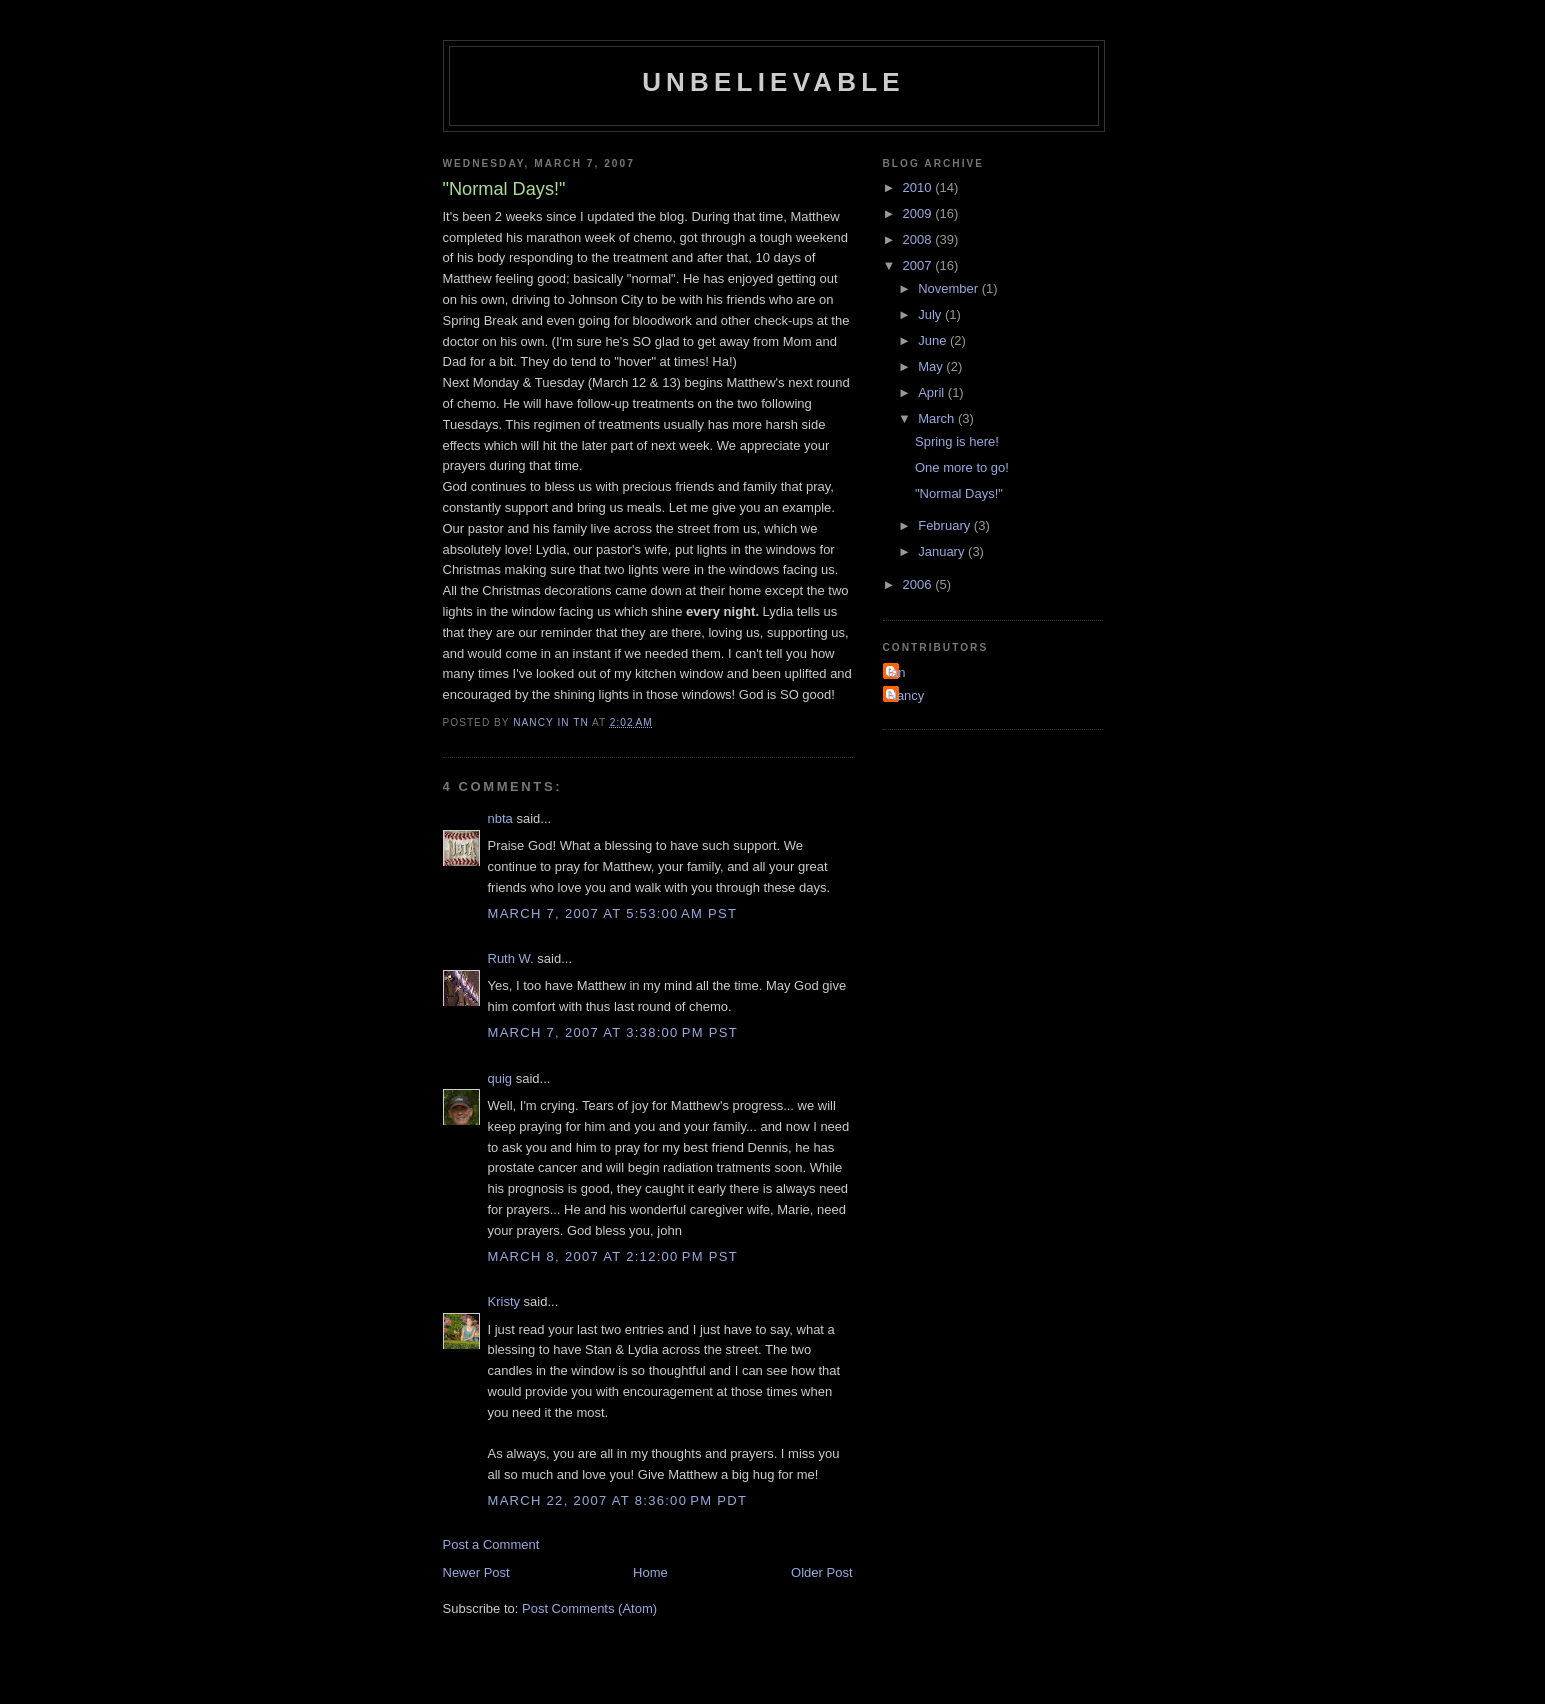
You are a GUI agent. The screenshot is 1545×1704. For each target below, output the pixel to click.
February (946, 525)
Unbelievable (773, 82)
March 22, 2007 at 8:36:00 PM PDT (618, 1500)
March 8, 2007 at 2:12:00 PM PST (613, 1256)
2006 (919, 584)
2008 (919, 239)
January (943, 551)
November (950, 288)
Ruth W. (511, 958)
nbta (500, 818)
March (938, 418)
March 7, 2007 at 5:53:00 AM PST (613, 913)
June (934, 340)
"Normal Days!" (959, 493)
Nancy (906, 695)
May (932, 366)
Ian (897, 672)
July (931, 314)
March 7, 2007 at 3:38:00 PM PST (613, 1032)
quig (500, 1078)
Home (650, 1572)
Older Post (821, 1572)
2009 (919, 213)
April (933, 392)
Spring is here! (957, 441)
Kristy (504, 1301)
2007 (919, 265)
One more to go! (962, 467)
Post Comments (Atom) (589, 1608)
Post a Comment (491, 1544)
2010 (919, 187)
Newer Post (476, 1572)
